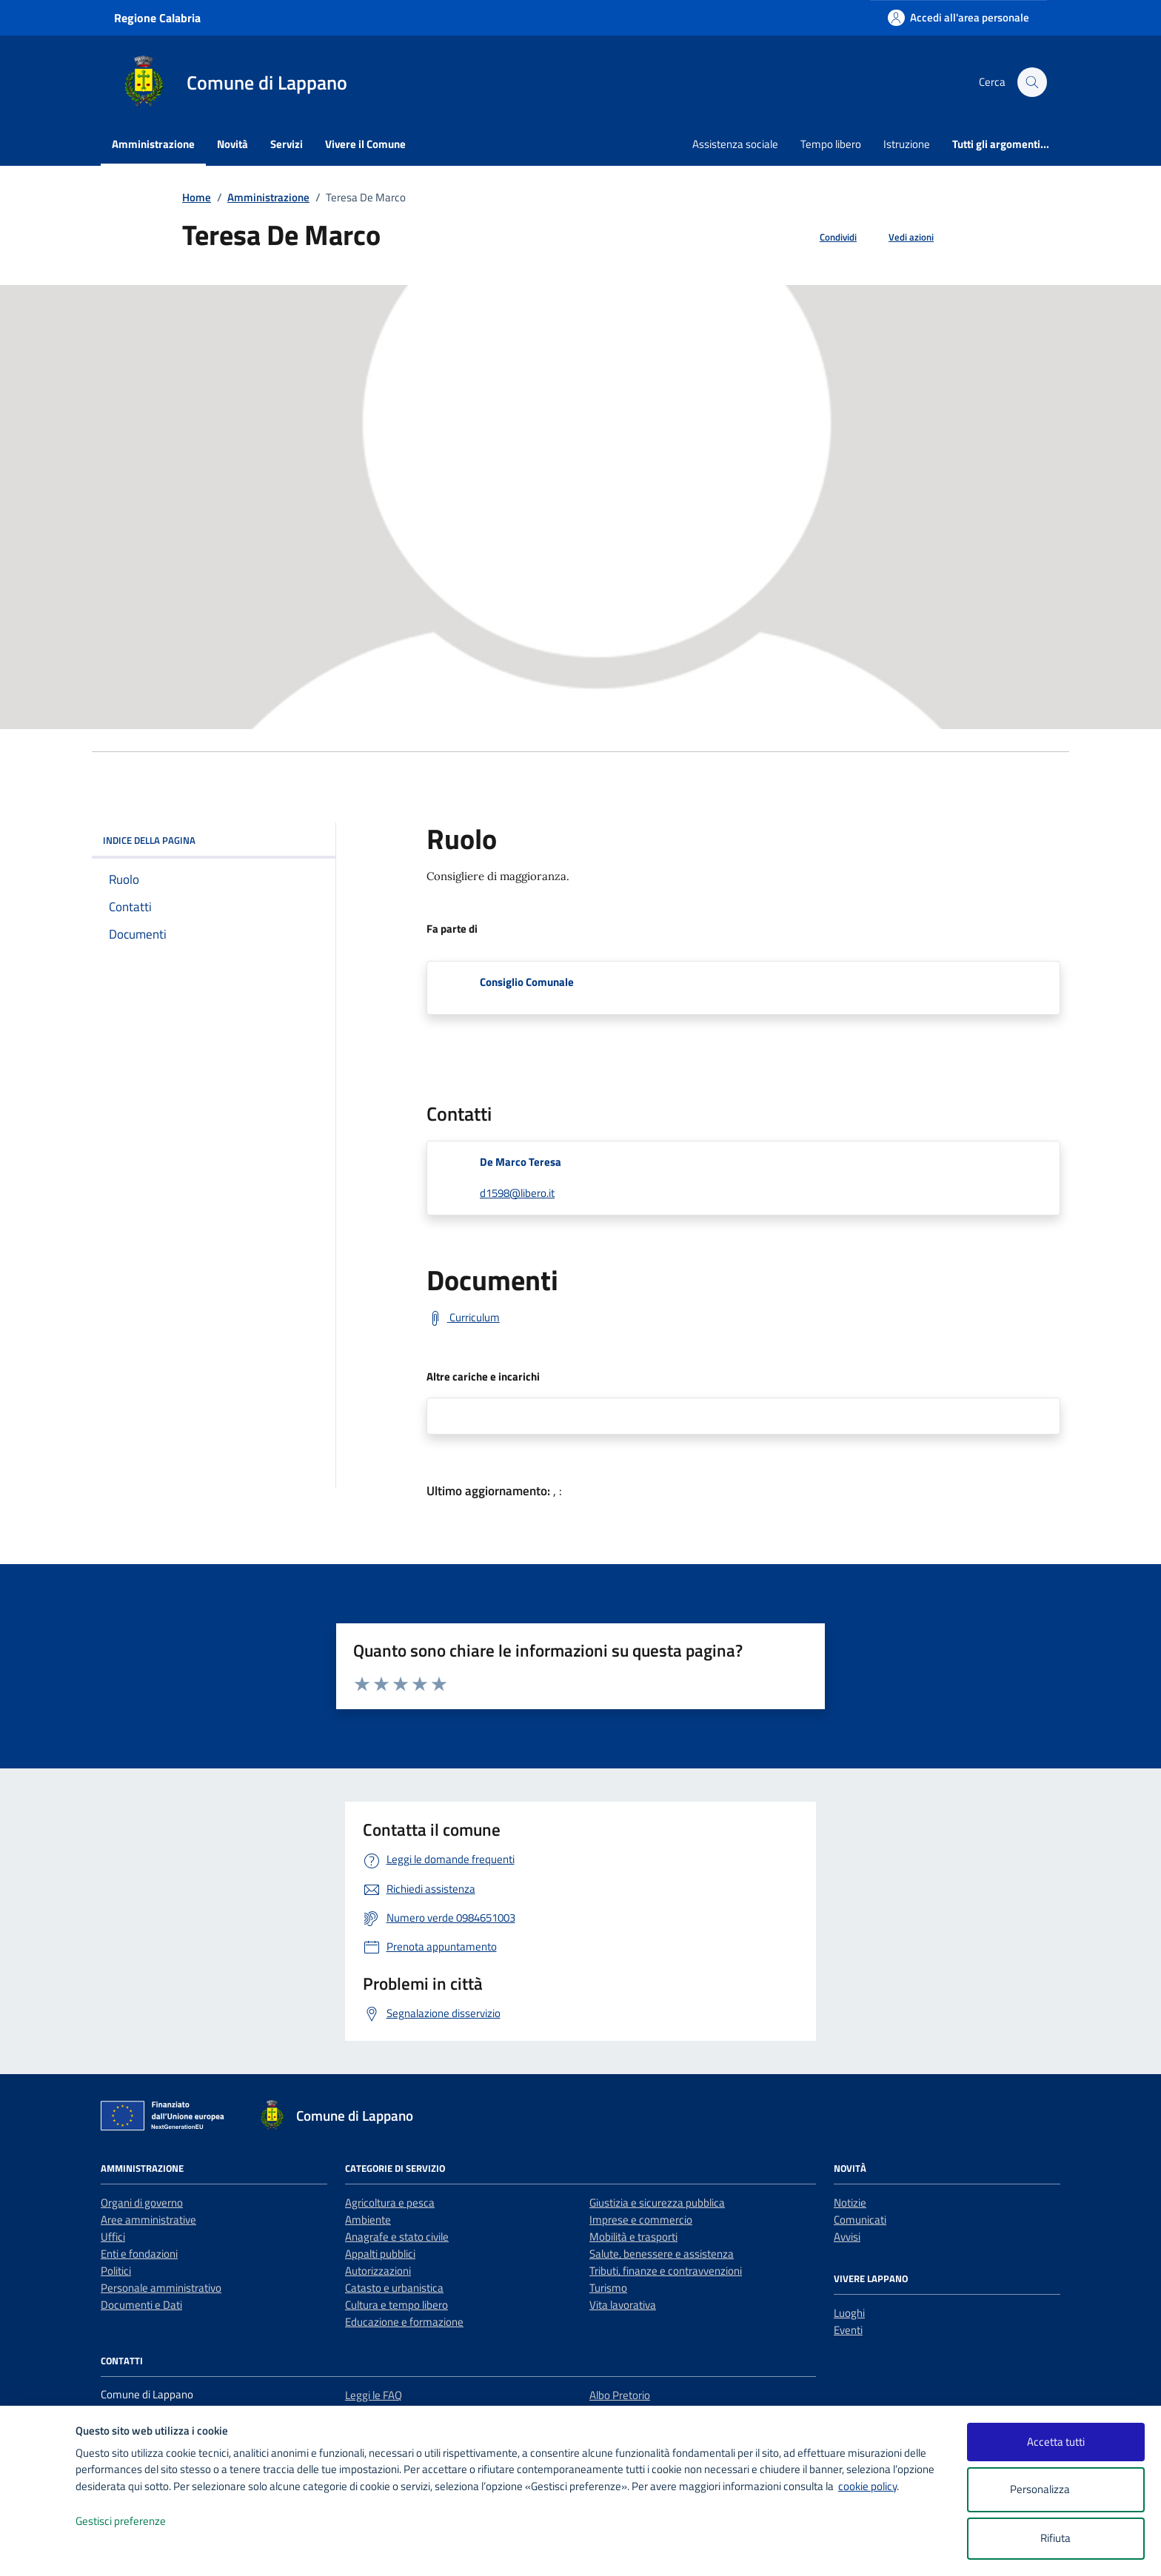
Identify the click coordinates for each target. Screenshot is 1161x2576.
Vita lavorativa (622, 2304)
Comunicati (860, 2219)
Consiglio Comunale (527, 981)
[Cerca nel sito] (1032, 82)
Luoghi (849, 2312)
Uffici (113, 2236)
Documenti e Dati (141, 2304)
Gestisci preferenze (136, 2522)
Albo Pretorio (619, 2395)
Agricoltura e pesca (390, 2202)
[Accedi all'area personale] (958, 17)
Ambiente (368, 2219)
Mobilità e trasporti (633, 2236)
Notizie (850, 2202)
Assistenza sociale (735, 143)
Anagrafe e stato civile (397, 2236)
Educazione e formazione (404, 2321)
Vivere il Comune (365, 143)
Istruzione (906, 143)
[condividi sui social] (826, 237)
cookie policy (867, 2486)
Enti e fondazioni (139, 2253)
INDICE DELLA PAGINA (213, 840)
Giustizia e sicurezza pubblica (657, 2202)
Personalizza (1055, 2490)
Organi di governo (142, 2202)
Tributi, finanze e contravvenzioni (665, 2270)
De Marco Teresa (520, 1161)
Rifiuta (1055, 2537)
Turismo (608, 2287)
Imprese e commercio (640, 2219)
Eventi (848, 2329)
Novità (232, 143)
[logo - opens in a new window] (38, 2550)
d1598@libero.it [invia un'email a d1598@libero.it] (517, 1192)
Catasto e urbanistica (394, 2287)
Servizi (286, 143)
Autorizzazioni (378, 2270)
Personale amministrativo (161, 2287)
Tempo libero (830, 143)
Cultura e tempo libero (396, 2304)
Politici (116, 2270)
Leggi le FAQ (373, 2395)
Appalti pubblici (380, 2253)
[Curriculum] (463, 1318)
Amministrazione (153, 143)
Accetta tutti (1056, 2441)
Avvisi (847, 2236)
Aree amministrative (148, 2219)
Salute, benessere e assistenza (661, 2253)
